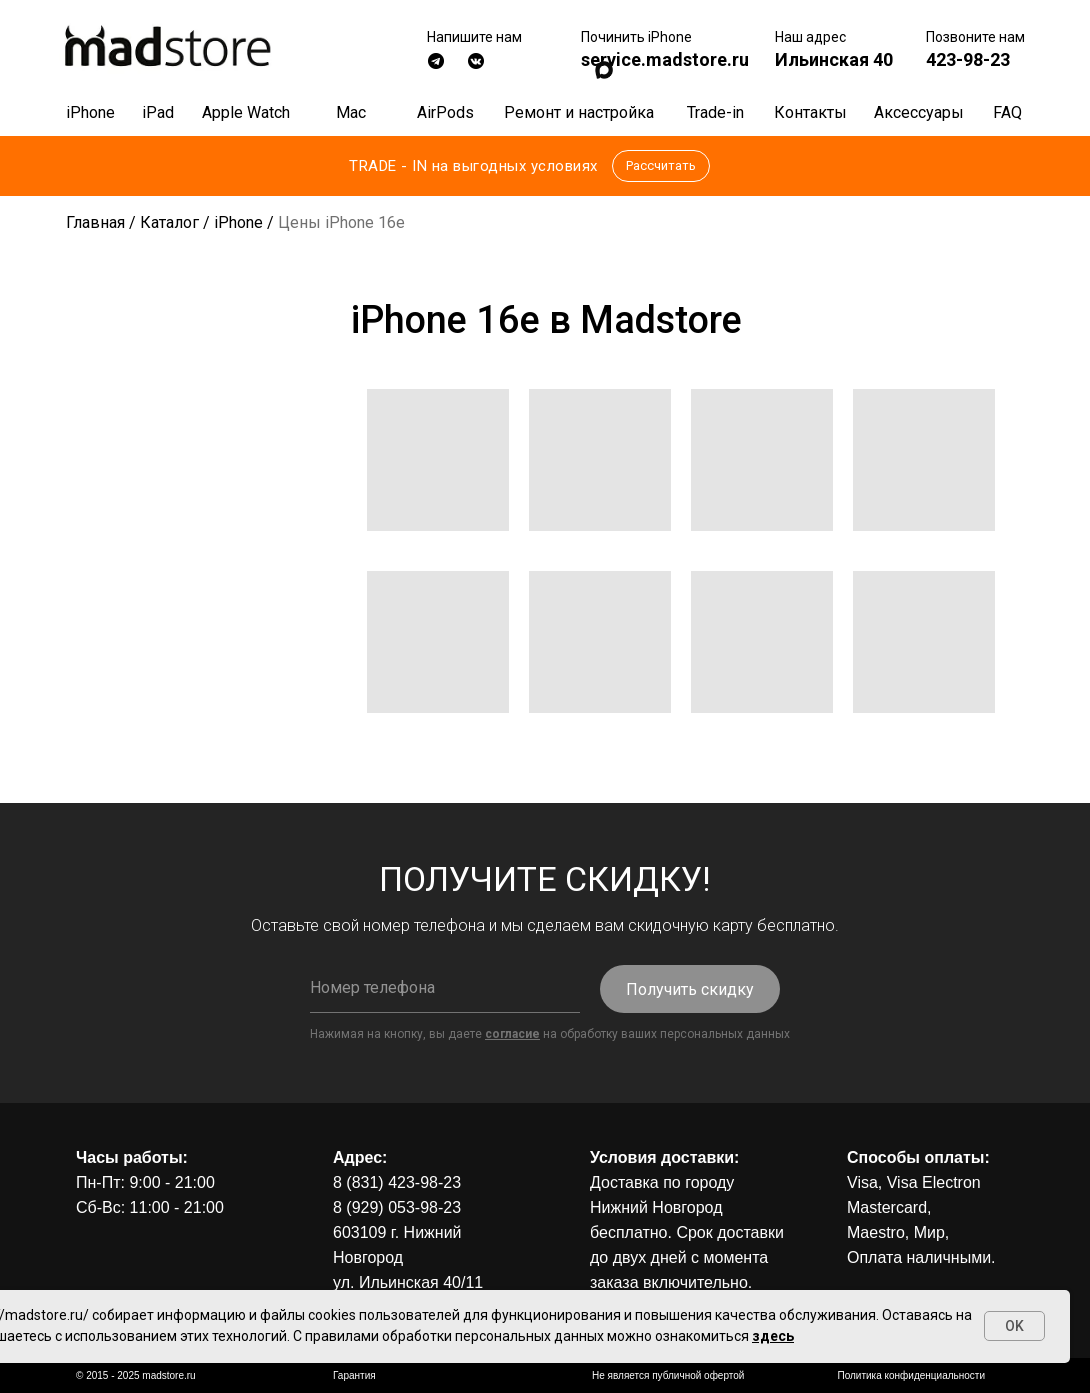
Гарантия (354, 1375)
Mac (351, 112)
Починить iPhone (636, 37)
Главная (95, 222)
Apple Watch (246, 112)
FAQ (1007, 112)
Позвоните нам (975, 37)
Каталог (169, 222)
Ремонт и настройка (579, 112)
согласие (512, 1034)
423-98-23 (968, 59)
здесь (773, 1336)
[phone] (445, 988)
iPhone (90, 112)
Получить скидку (690, 989)
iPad (158, 112)
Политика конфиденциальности (911, 1375)
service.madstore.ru (665, 59)
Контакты (810, 112)
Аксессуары (919, 112)
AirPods (445, 112)
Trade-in (715, 112)
